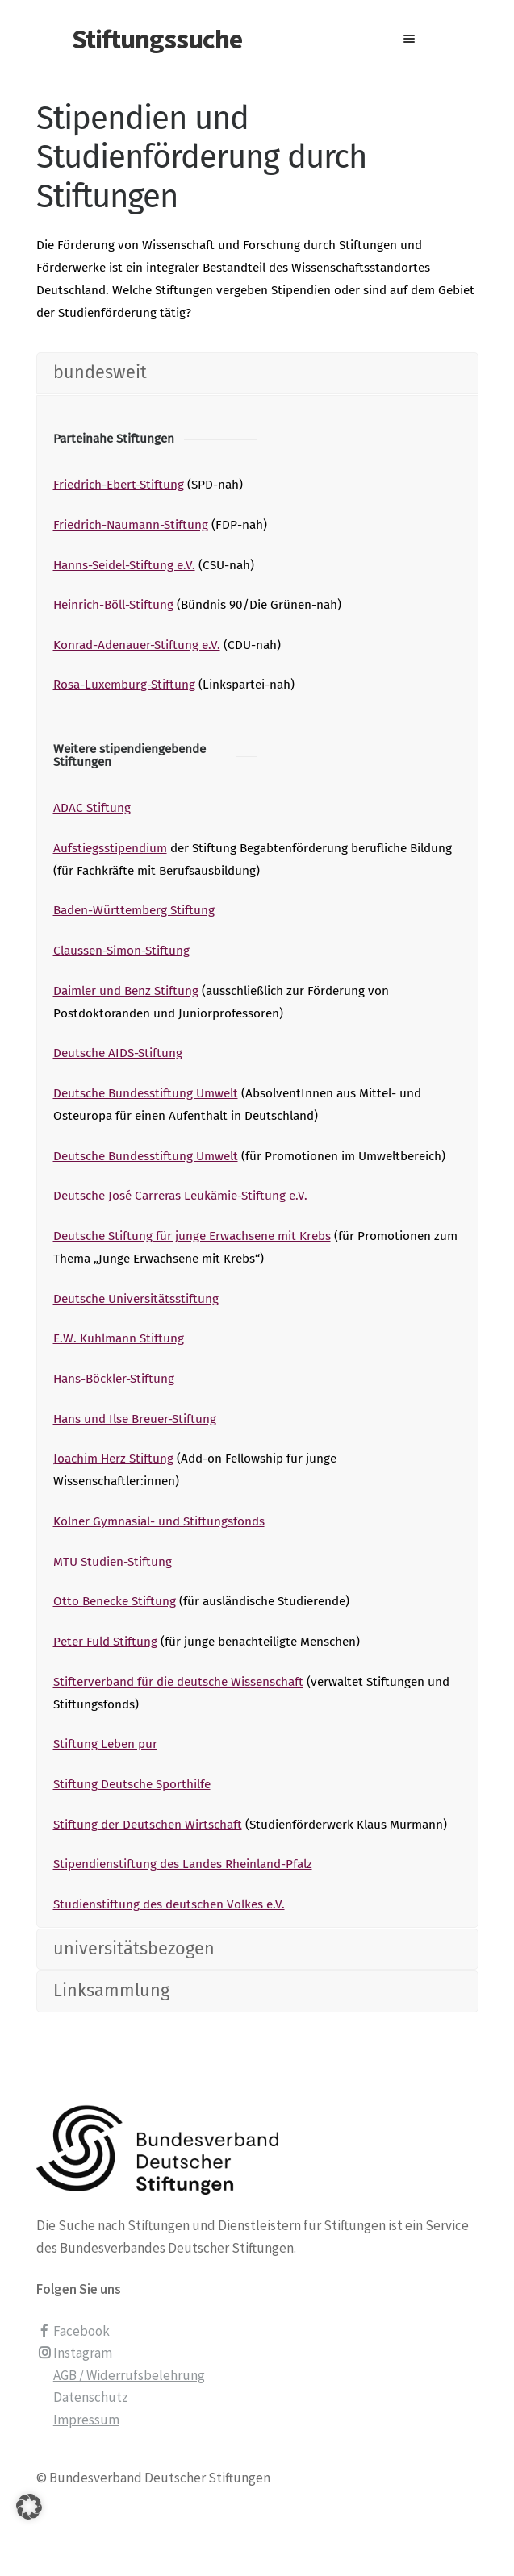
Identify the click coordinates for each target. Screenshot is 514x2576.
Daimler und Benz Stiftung (125, 991)
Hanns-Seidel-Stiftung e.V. (124, 565)
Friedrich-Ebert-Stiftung (118, 484)
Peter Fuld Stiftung (105, 1641)
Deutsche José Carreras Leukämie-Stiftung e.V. (180, 1195)
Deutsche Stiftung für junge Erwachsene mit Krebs (192, 1236)
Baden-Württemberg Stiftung (134, 910)
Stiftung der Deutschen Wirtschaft (147, 1824)
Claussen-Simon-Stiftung (121, 950)
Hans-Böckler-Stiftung (113, 1378)
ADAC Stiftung (92, 808)
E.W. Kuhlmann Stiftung (118, 1338)
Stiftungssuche (157, 39)
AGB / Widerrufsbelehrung (129, 2375)
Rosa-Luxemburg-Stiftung (124, 684)
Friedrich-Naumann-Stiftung (130, 525)
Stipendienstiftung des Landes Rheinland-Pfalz (182, 1864)
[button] (29, 2527)
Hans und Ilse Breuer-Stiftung (134, 1419)
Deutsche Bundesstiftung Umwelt (145, 1093)
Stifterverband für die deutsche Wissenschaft (178, 1682)
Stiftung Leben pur (105, 1744)
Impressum (86, 2419)
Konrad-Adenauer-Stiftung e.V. (136, 645)
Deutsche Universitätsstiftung (136, 1299)
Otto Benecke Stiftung (114, 1601)
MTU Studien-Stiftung (112, 1561)
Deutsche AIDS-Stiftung (117, 1053)
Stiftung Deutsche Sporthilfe (132, 1784)
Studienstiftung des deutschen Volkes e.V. (169, 1904)
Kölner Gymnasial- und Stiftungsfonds (159, 1521)
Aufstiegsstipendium (110, 848)
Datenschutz (90, 2397)
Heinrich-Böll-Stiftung (113, 604)
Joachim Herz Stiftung (113, 1458)
